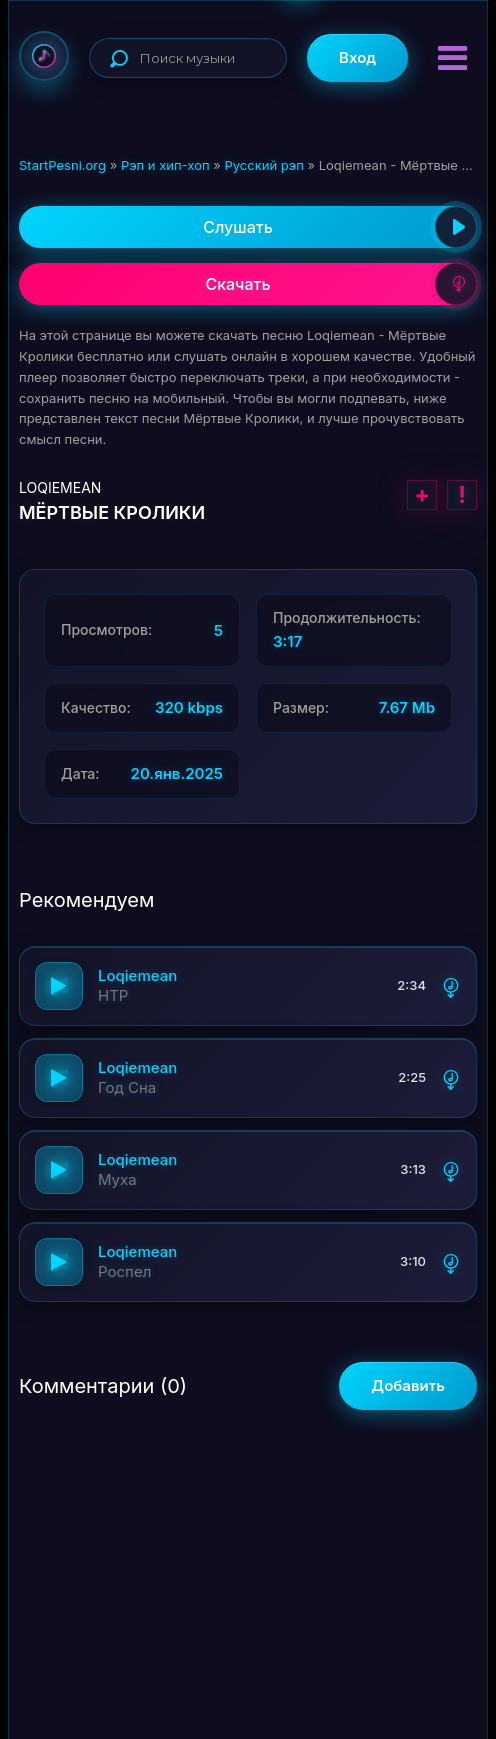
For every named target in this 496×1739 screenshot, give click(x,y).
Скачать (341, 284)
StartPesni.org (62, 165)
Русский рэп (263, 165)
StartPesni (44, 56)
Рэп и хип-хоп (165, 165)
